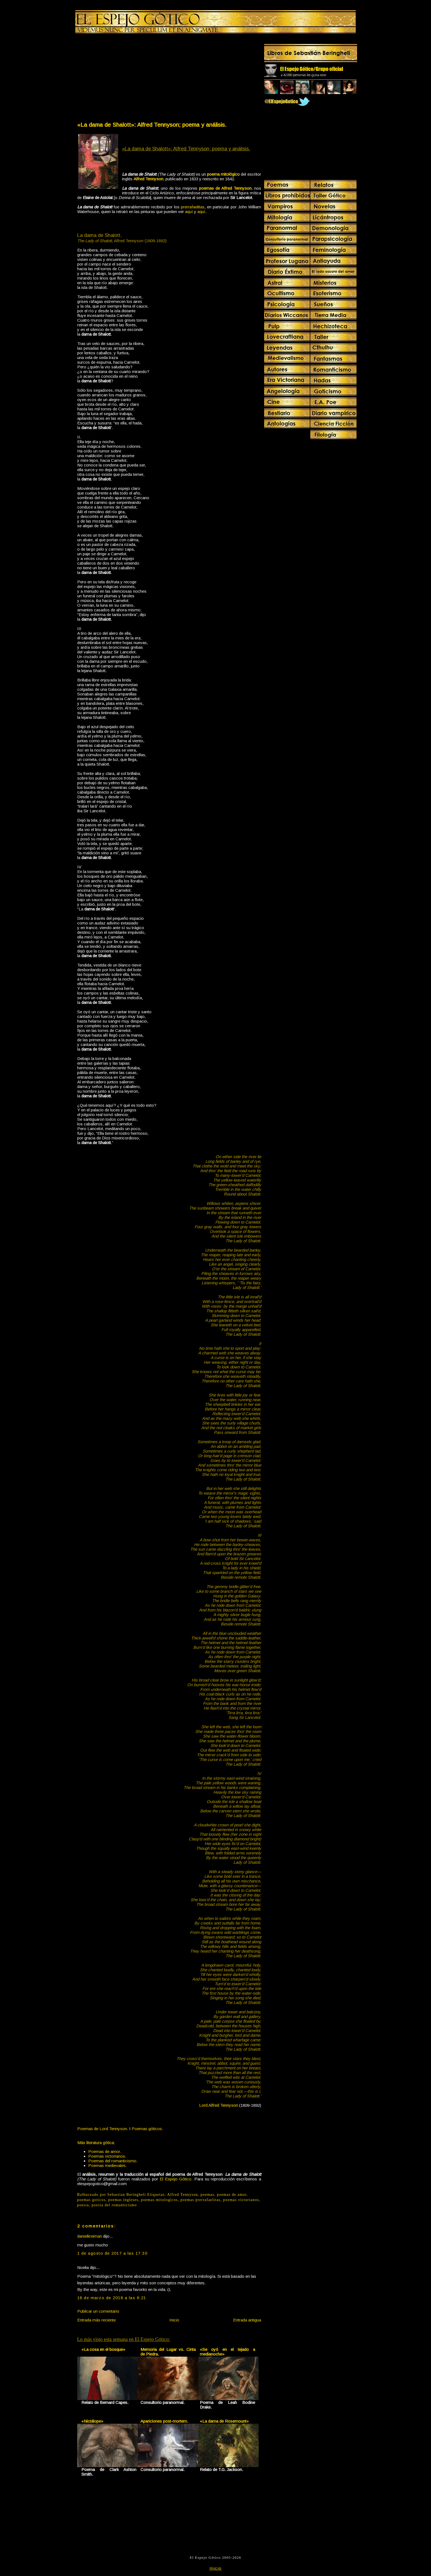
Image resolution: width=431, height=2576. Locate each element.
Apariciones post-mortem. (164, 2421)
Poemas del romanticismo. (112, 2160)
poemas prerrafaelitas (200, 2200)
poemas (207, 2195)
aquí (189, 211)
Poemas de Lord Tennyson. (102, 2128)
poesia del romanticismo (114, 2205)
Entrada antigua (247, 2320)
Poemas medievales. (107, 2165)
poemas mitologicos (159, 2200)
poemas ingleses (123, 2200)
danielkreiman (89, 2236)
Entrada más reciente (96, 2320)
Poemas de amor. (104, 2151)
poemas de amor (232, 2195)
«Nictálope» (92, 2421)
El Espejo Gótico (175, 2179)
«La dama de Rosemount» (224, 2421)
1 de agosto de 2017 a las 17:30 (112, 2253)
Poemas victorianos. (107, 2156)
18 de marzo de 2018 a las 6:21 (111, 2297)
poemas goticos (91, 2200)
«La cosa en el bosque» (103, 2349)
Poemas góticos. (147, 2128)
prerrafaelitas (193, 207)
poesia (83, 2205)
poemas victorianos (241, 2200)
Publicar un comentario (98, 2311)
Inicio (174, 2320)
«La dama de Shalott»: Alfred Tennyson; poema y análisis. (151, 125)
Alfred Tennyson (182, 2195)
